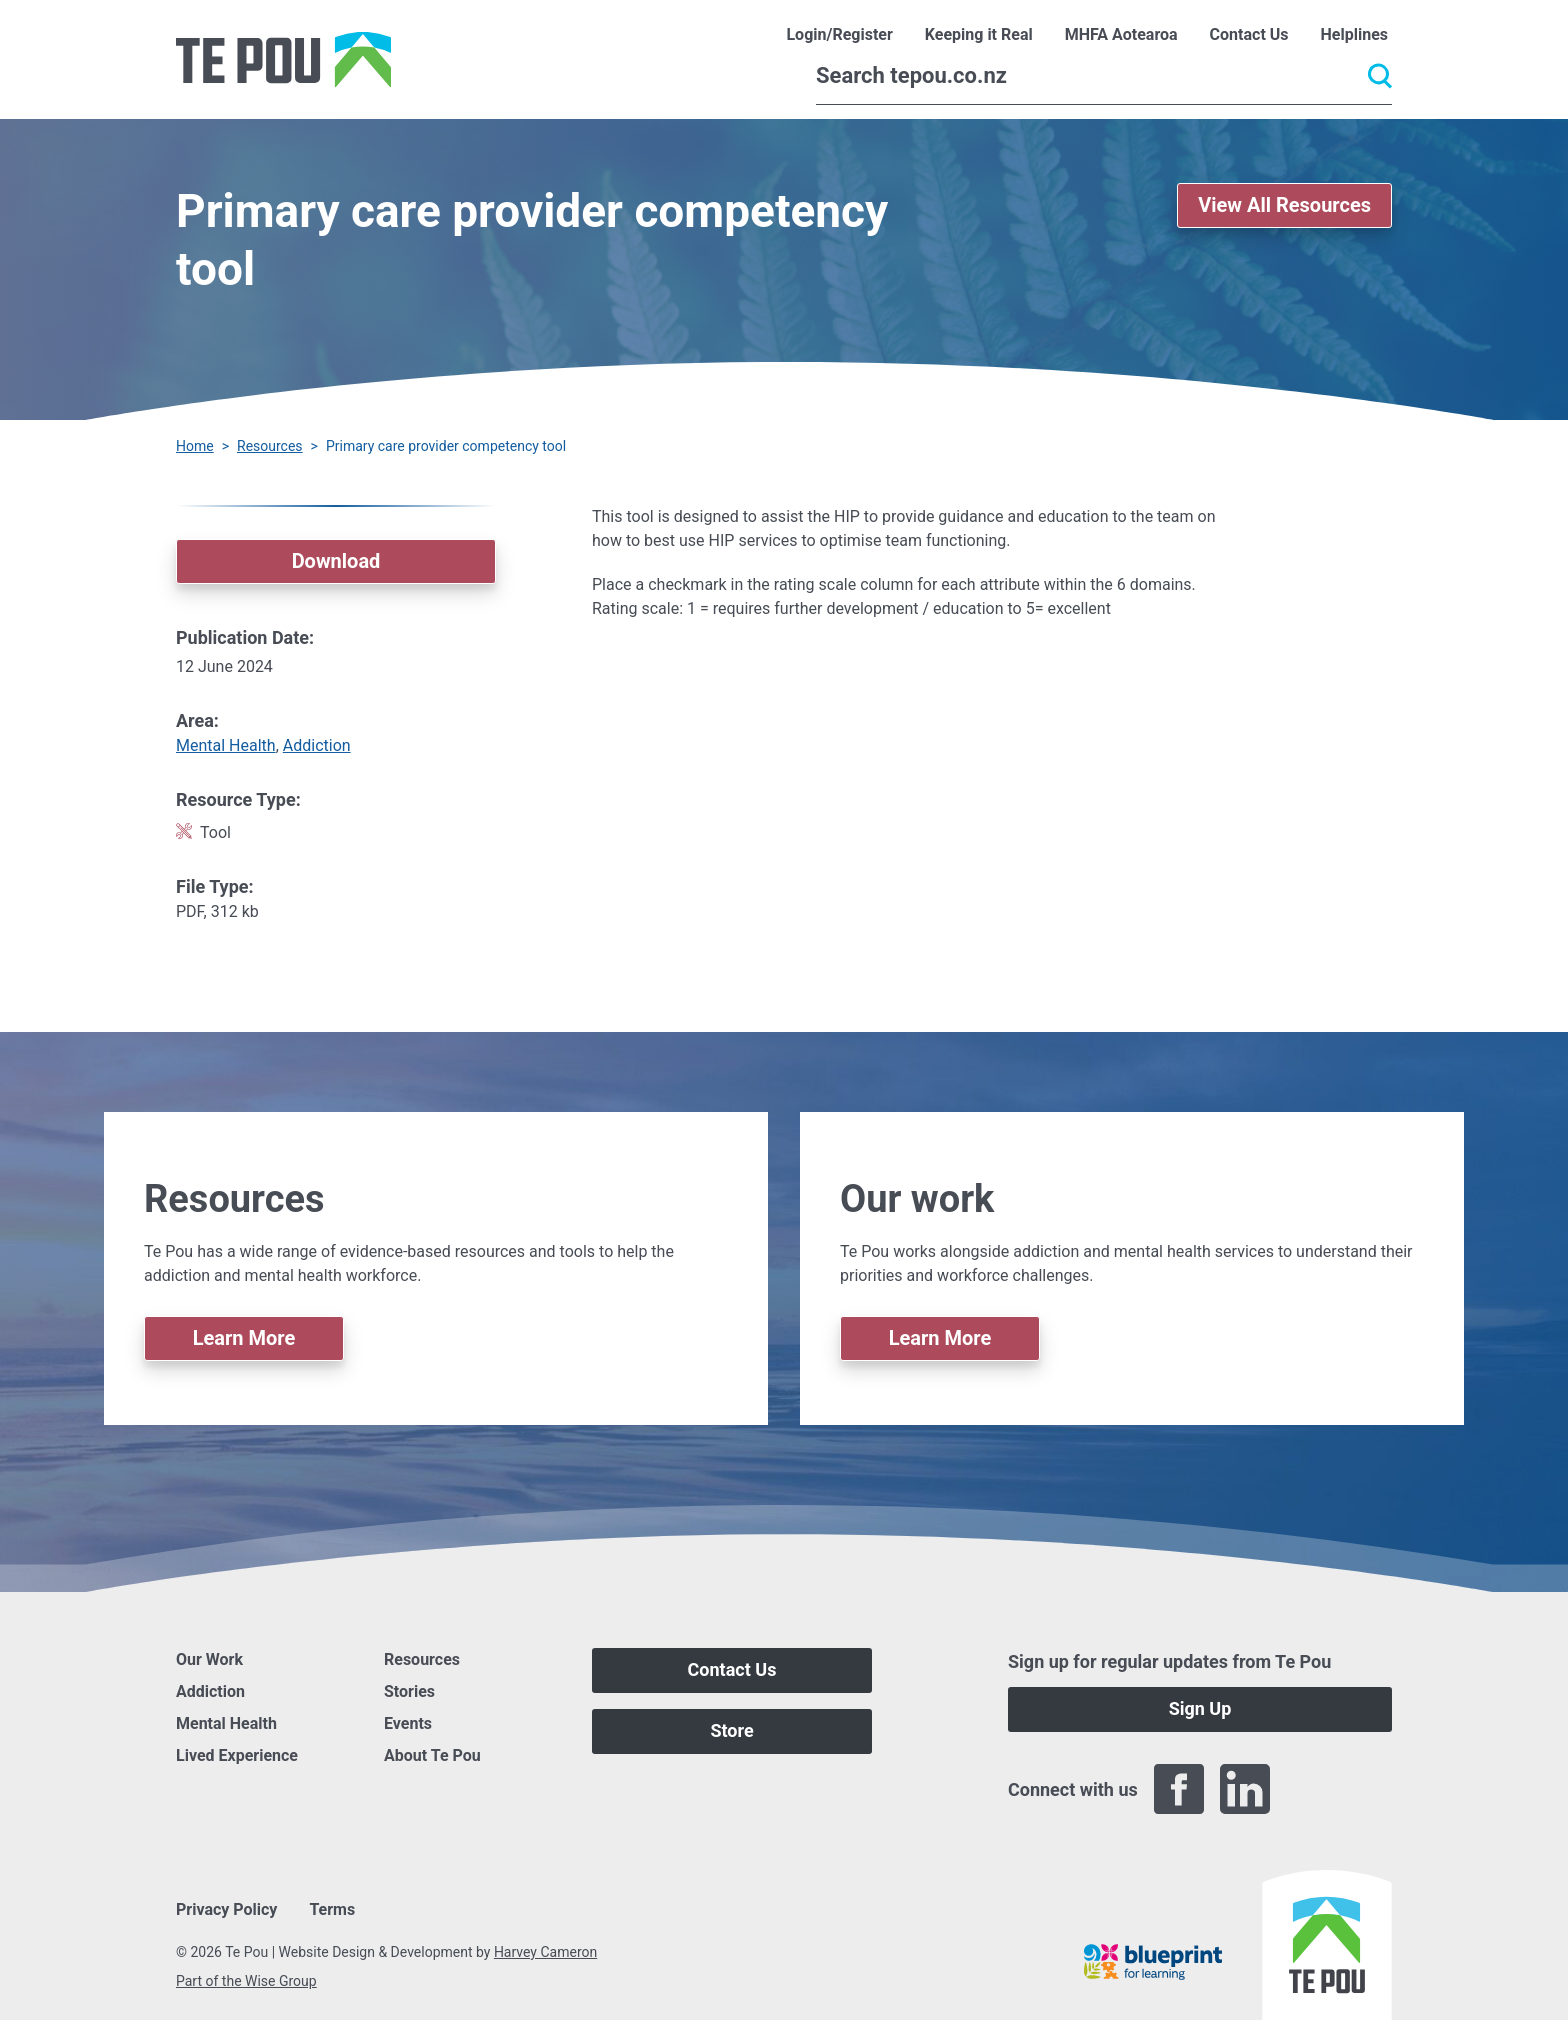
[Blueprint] (1153, 1962)
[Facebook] (1179, 1789)
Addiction (317, 745)
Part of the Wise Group (246, 1981)
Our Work (209, 1659)
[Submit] (1380, 76)
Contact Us (732, 1669)
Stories (409, 1691)
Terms (332, 1909)
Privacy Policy (226, 1909)
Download (336, 561)
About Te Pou (432, 1755)
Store (731, 1730)
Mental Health (226, 745)
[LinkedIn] (1245, 1789)
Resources (270, 446)
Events (408, 1723)
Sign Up (1200, 1708)
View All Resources (1284, 205)
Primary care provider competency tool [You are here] (446, 446)
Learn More (244, 1338)
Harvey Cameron (545, 1952)
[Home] (283, 59)
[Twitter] (1311, 1789)
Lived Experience (237, 1755)
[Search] (1104, 76)
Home (195, 446)
